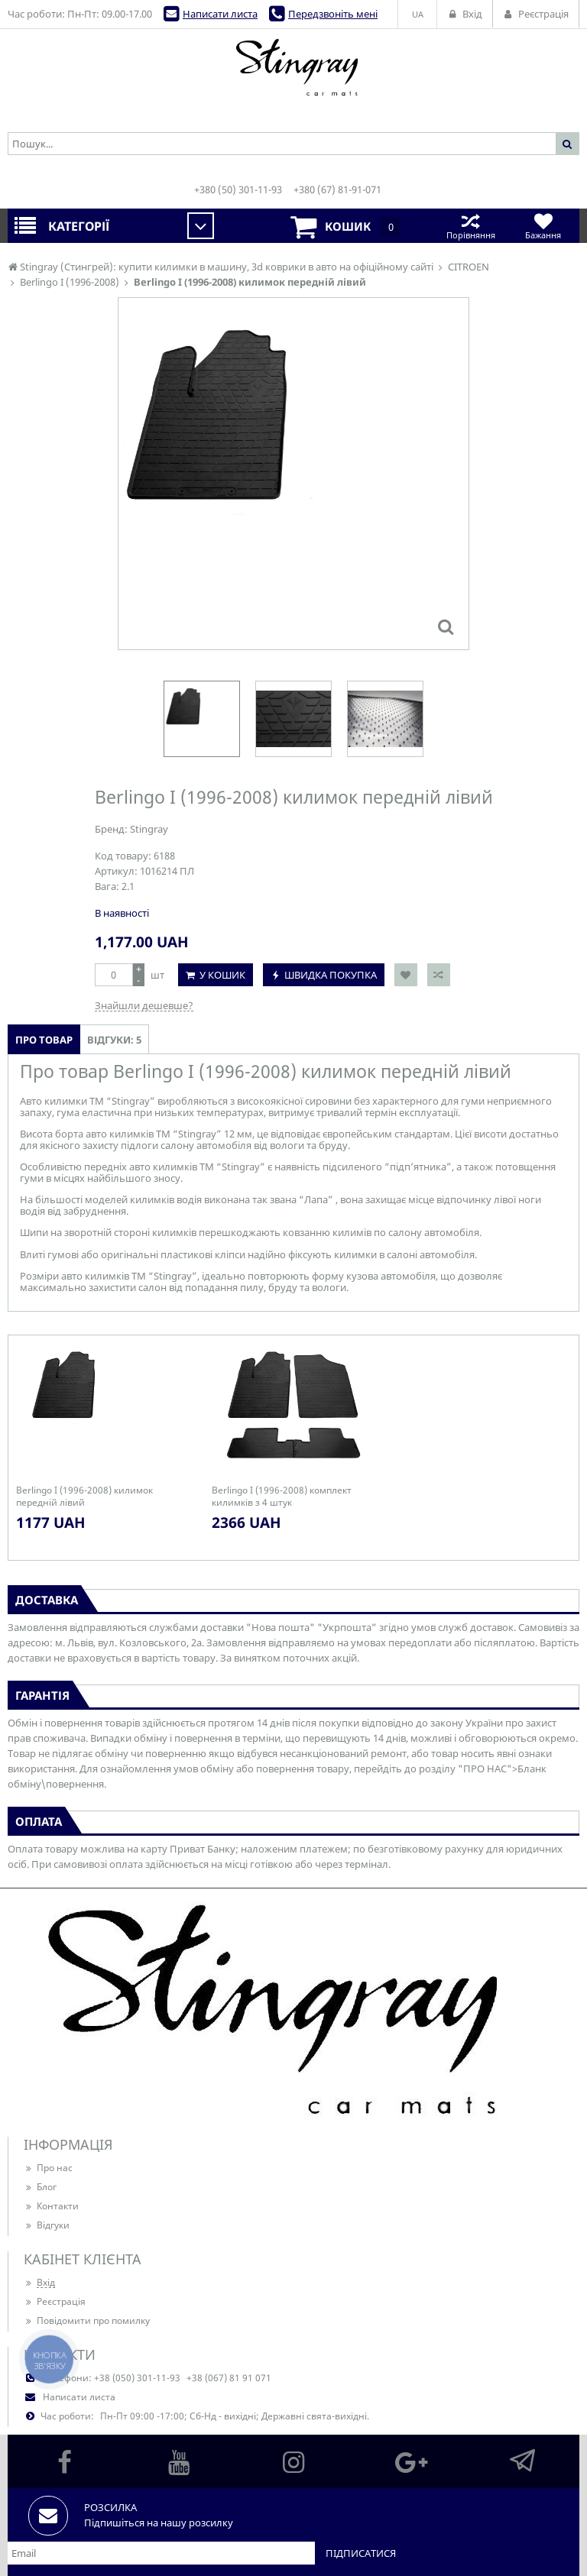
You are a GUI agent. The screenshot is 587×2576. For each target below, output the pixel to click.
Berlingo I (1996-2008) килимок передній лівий (84, 1496)
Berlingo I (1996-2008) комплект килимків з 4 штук (282, 1496)
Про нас (48, 2167)
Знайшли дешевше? (144, 1005)
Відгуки (47, 2224)
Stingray (149, 829)
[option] (202, 719)
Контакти (51, 2205)
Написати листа (220, 14)
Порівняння (470, 226)
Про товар (44, 1040)
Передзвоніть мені (333, 14)
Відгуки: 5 (114, 1040)
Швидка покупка (330, 975)
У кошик (222, 975)
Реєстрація (55, 2301)
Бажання (543, 226)
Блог (40, 2186)
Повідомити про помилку (87, 2320)
